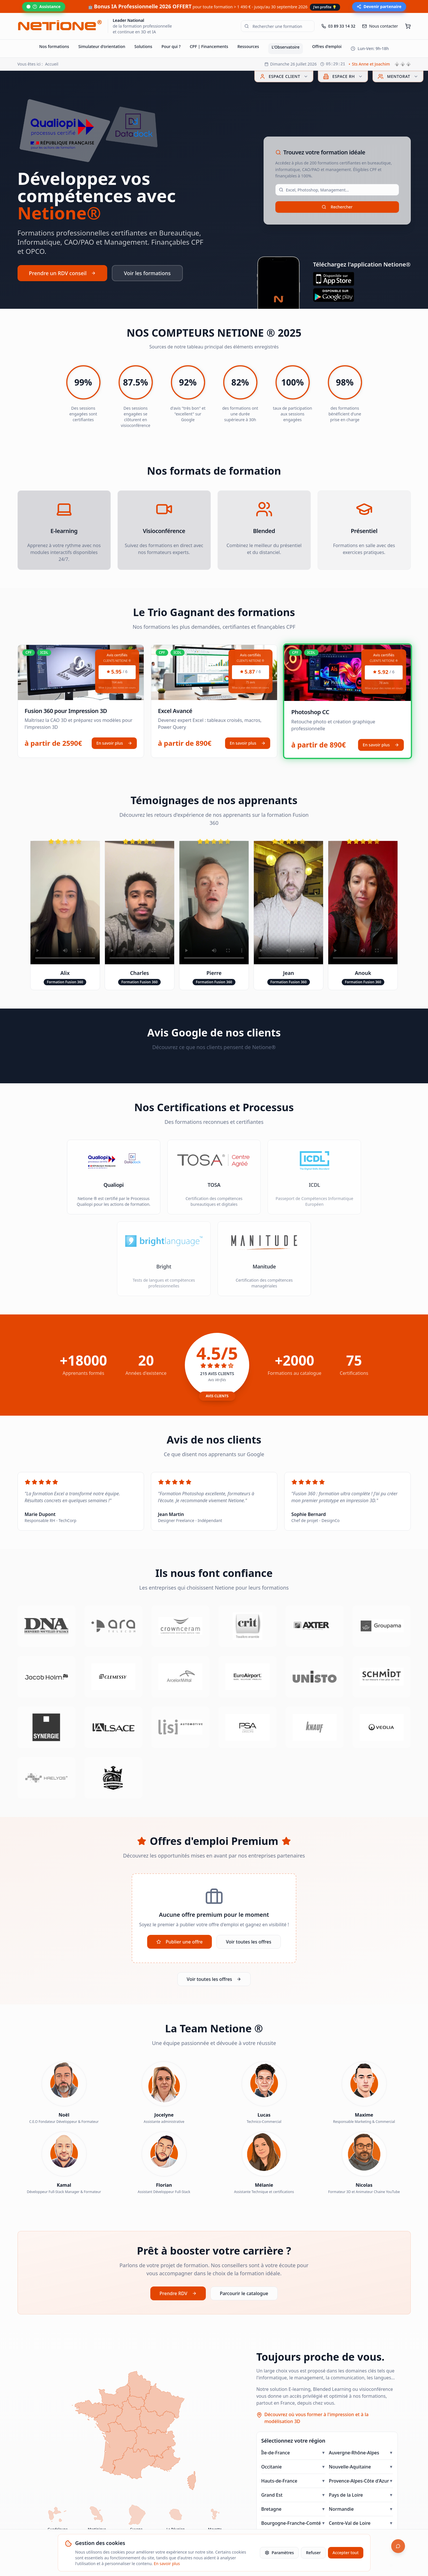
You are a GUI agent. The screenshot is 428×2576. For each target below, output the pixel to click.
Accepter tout (346, 2552)
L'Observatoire (286, 47)
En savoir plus (114, 743)
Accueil (51, 64)
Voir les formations (147, 273)
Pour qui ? (171, 46)
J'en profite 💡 (325, 7)
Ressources (248, 46)
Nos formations (54, 46)
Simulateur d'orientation (101, 46)
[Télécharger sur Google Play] (361, 295)
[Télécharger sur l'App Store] (361, 279)
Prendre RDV (178, 2293)
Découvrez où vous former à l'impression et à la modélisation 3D (316, 2417)
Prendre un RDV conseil (62, 273)
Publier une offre (179, 1942)
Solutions (143, 46)
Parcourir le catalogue (244, 2293)
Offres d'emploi (326, 46)
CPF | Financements (209, 46)
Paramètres (279, 2552)
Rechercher (337, 207)
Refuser (313, 2552)
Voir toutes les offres (248, 1942)
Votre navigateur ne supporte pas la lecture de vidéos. (65, 902)
